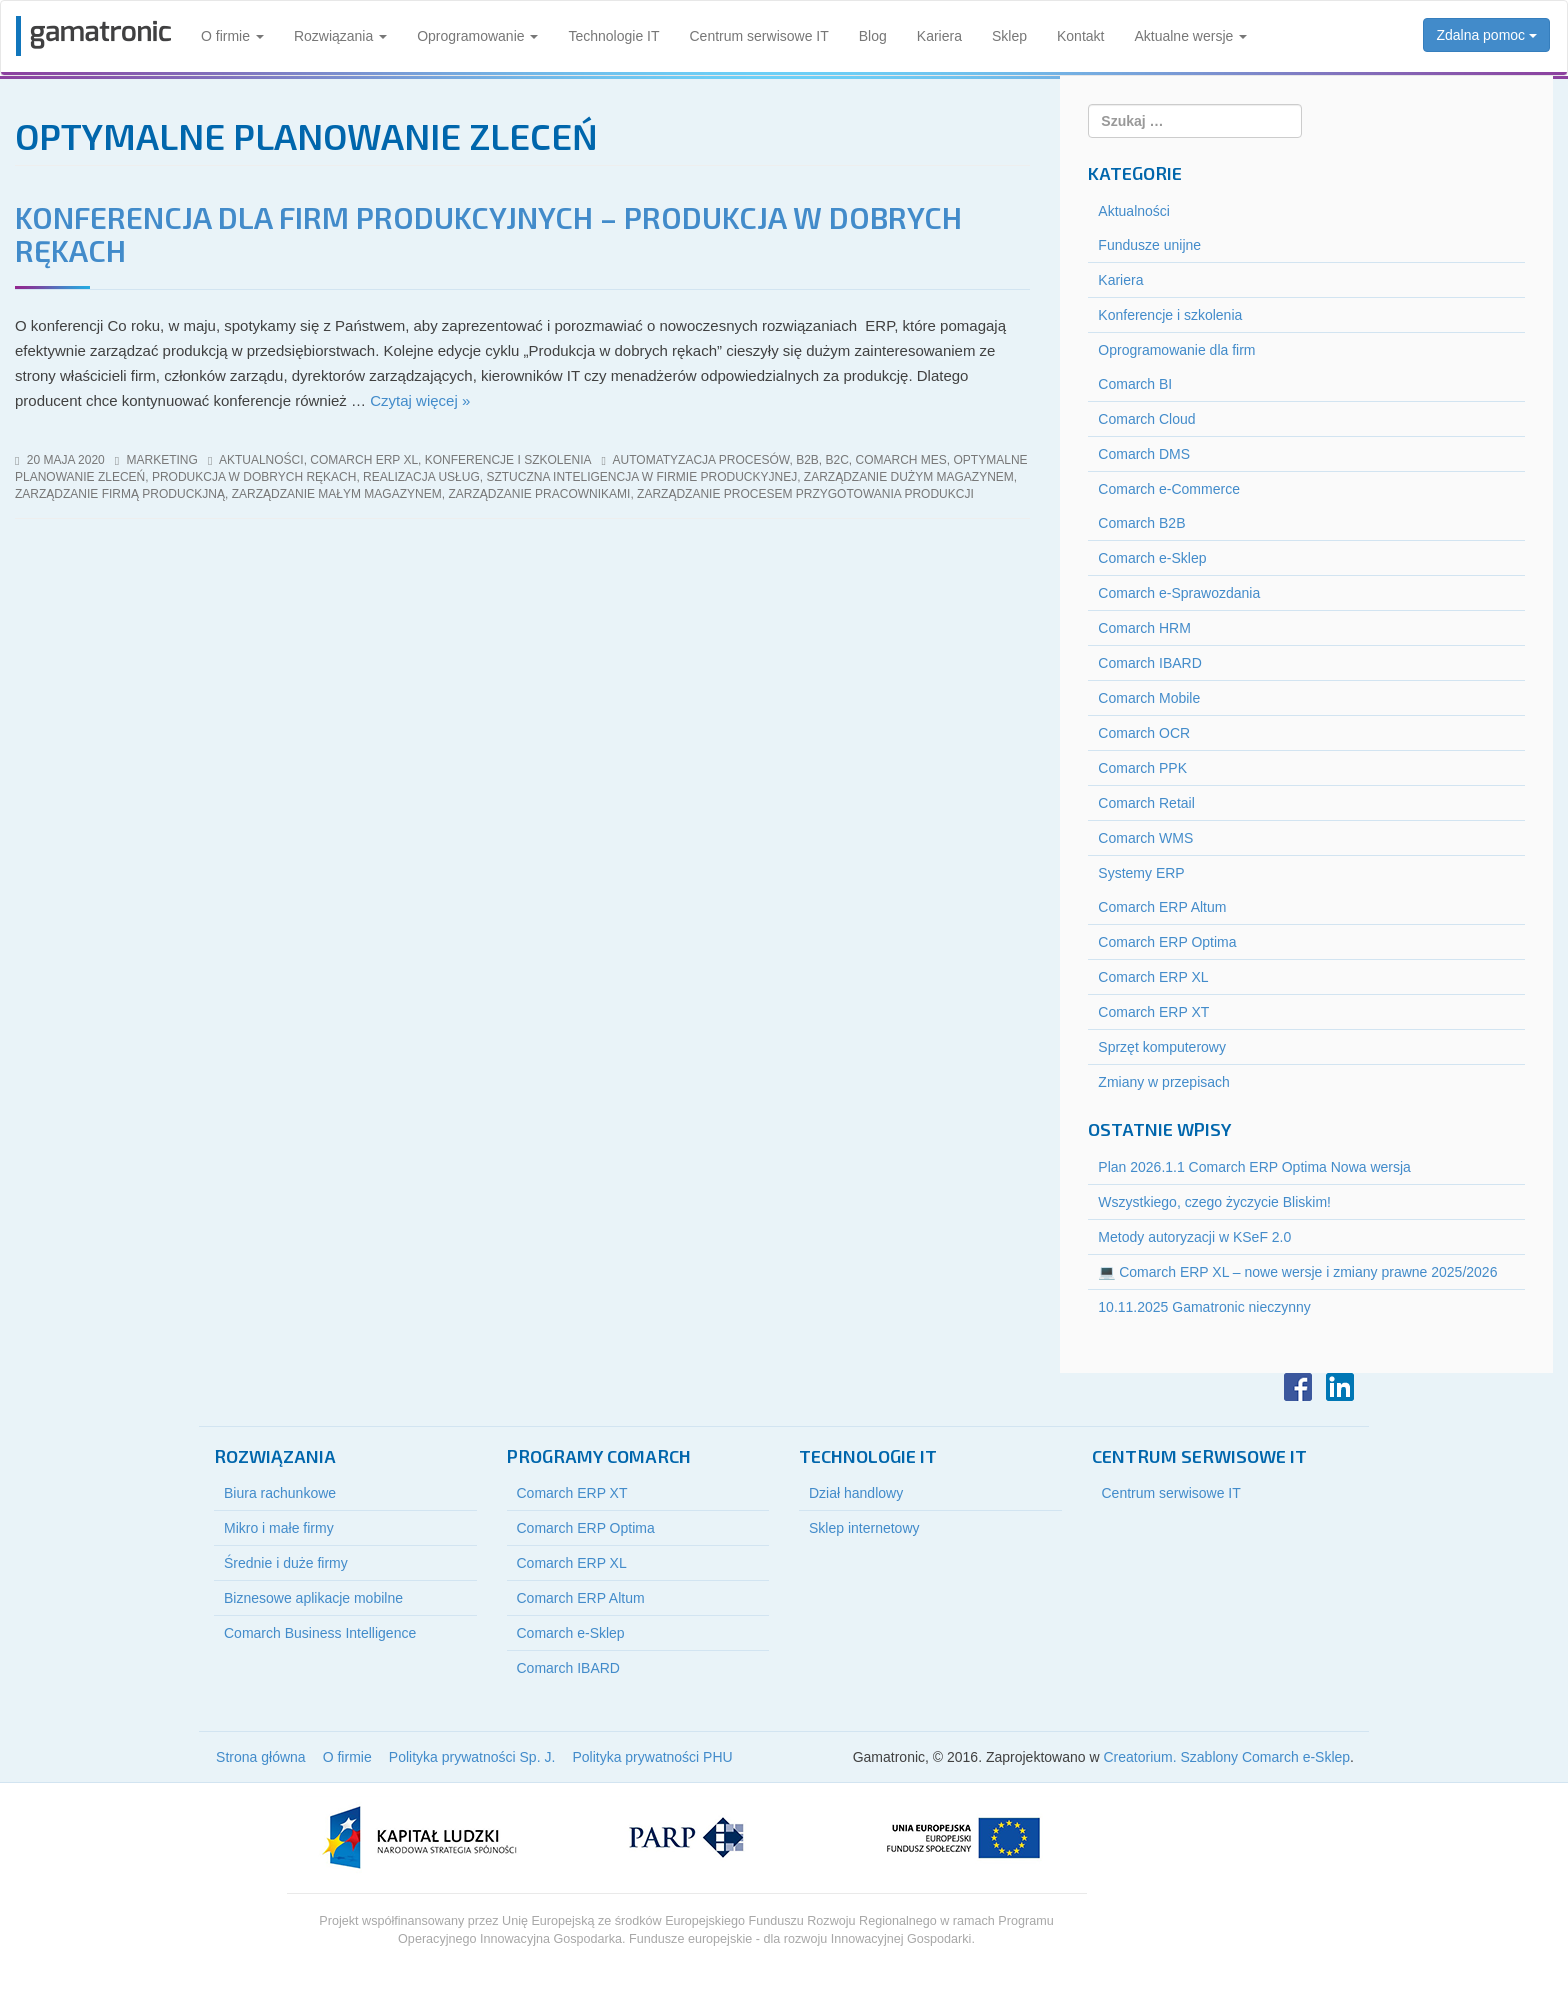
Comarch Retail (1146, 803)
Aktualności (261, 460)
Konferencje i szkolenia (508, 460)
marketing (162, 460)
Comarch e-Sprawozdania (1179, 593)
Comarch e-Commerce (1169, 489)
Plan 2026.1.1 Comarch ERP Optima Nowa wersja (1254, 1167)
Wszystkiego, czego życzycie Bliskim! (1214, 1202)
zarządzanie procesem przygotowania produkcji (805, 494)
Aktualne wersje (1190, 36)
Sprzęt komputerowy (1162, 1047)
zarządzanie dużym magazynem (909, 477)
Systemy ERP (1141, 873)
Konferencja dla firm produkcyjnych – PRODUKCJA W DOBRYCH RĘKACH (488, 233)
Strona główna (261, 1757)
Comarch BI (1135, 384)
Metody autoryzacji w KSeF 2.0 (1194, 1237)
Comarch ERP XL (364, 460)
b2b (807, 460)
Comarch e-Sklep (1152, 558)
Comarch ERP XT (1153, 1012)
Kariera (939, 36)
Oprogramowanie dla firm (1176, 350)
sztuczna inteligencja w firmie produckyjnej (641, 477)
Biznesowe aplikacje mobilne (313, 1598)
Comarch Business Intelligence (320, 1633)
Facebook (1298, 1387)
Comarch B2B (1141, 523)
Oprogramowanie (477, 36)
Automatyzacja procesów (701, 460)
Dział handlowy (856, 1493)
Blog (873, 36)
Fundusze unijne (1149, 245)
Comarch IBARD (1149, 663)
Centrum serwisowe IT (759, 36)
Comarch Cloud (1146, 419)
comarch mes (901, 460)
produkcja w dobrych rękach (254, 477)
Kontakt (1080, 36)
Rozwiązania (340, 36)
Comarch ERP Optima (1167, 942)
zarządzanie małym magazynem (337, 494)
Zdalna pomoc (1486, 35)
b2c (837, 460)
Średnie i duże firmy (286, 1563)
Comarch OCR (1144, 733)
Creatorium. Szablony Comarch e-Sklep (1226, 1757)
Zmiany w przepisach (1164, 1082)
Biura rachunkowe (280, 1493)
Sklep (1009, 36)
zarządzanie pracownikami (539, 494)
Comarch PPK (1142, 768)
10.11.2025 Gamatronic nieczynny (1204, 1307)
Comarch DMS (1144, 454)
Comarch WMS (1145, 838)
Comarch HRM (1144, 628)
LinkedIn (1340, 1387)
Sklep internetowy (864, 1528)
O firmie (232, 36)
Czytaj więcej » (420, 400)
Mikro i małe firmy (279, 1528)
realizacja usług (421, 477)
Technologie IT (613, 36)
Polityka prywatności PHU (652, 1757)
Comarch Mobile (1149, 698)
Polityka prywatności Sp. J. (472, 1757)
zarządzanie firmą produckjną (120, 494)
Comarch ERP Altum (1162, 907)
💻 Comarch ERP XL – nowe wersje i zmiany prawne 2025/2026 (1297, 1272)
